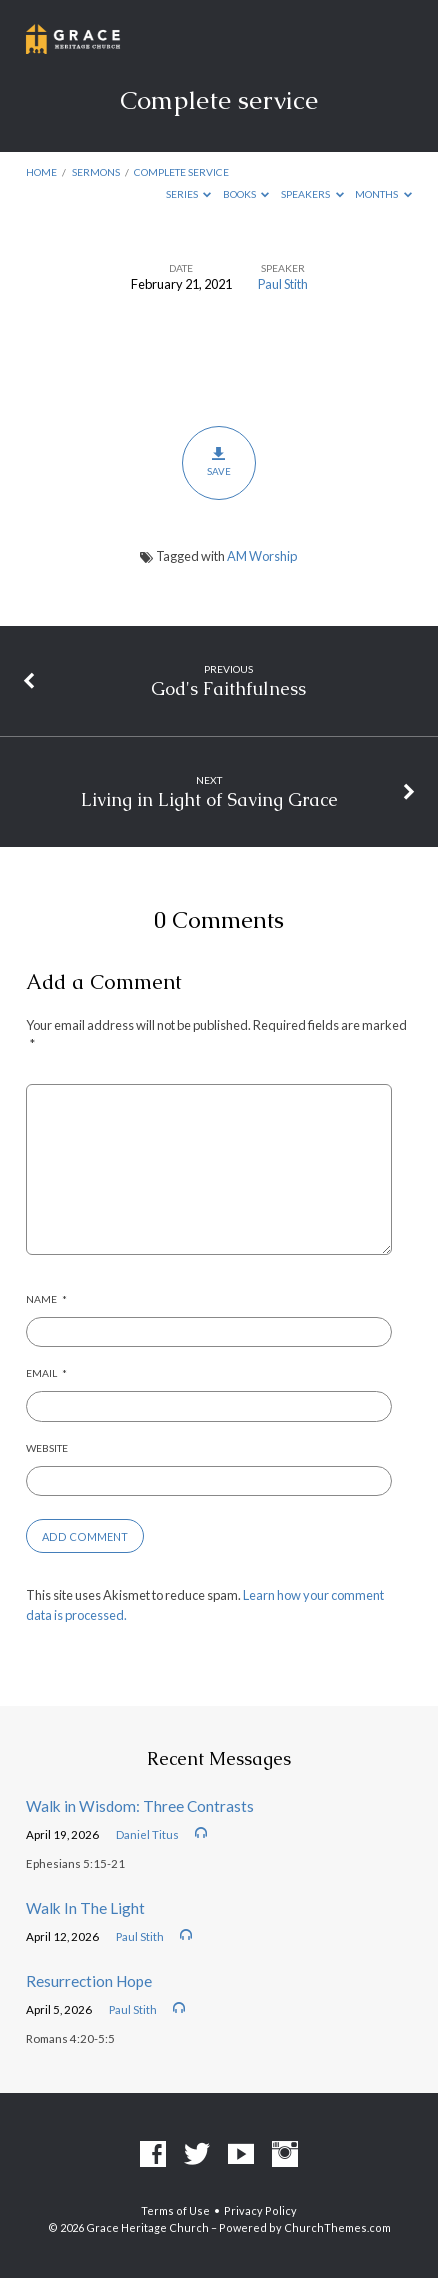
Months (383, 194)
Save (218, 462)
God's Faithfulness (228, 688)
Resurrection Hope (89, 1981)
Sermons (96, 172)
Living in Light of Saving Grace (209, 799)
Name (46, 1299)
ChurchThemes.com (337, 2227)
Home (41, 172)
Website (47, 1448)
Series (189, 194)
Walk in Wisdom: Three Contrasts (140, 1806)
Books (246, 194)
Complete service (181, 172)
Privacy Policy (260, 2210)
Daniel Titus (147, 1834)
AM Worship (262, 556)
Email (46, 1373)
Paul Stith (283, 284)
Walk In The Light (85, 1908)
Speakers (312, 194)
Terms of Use (175, 2210)
